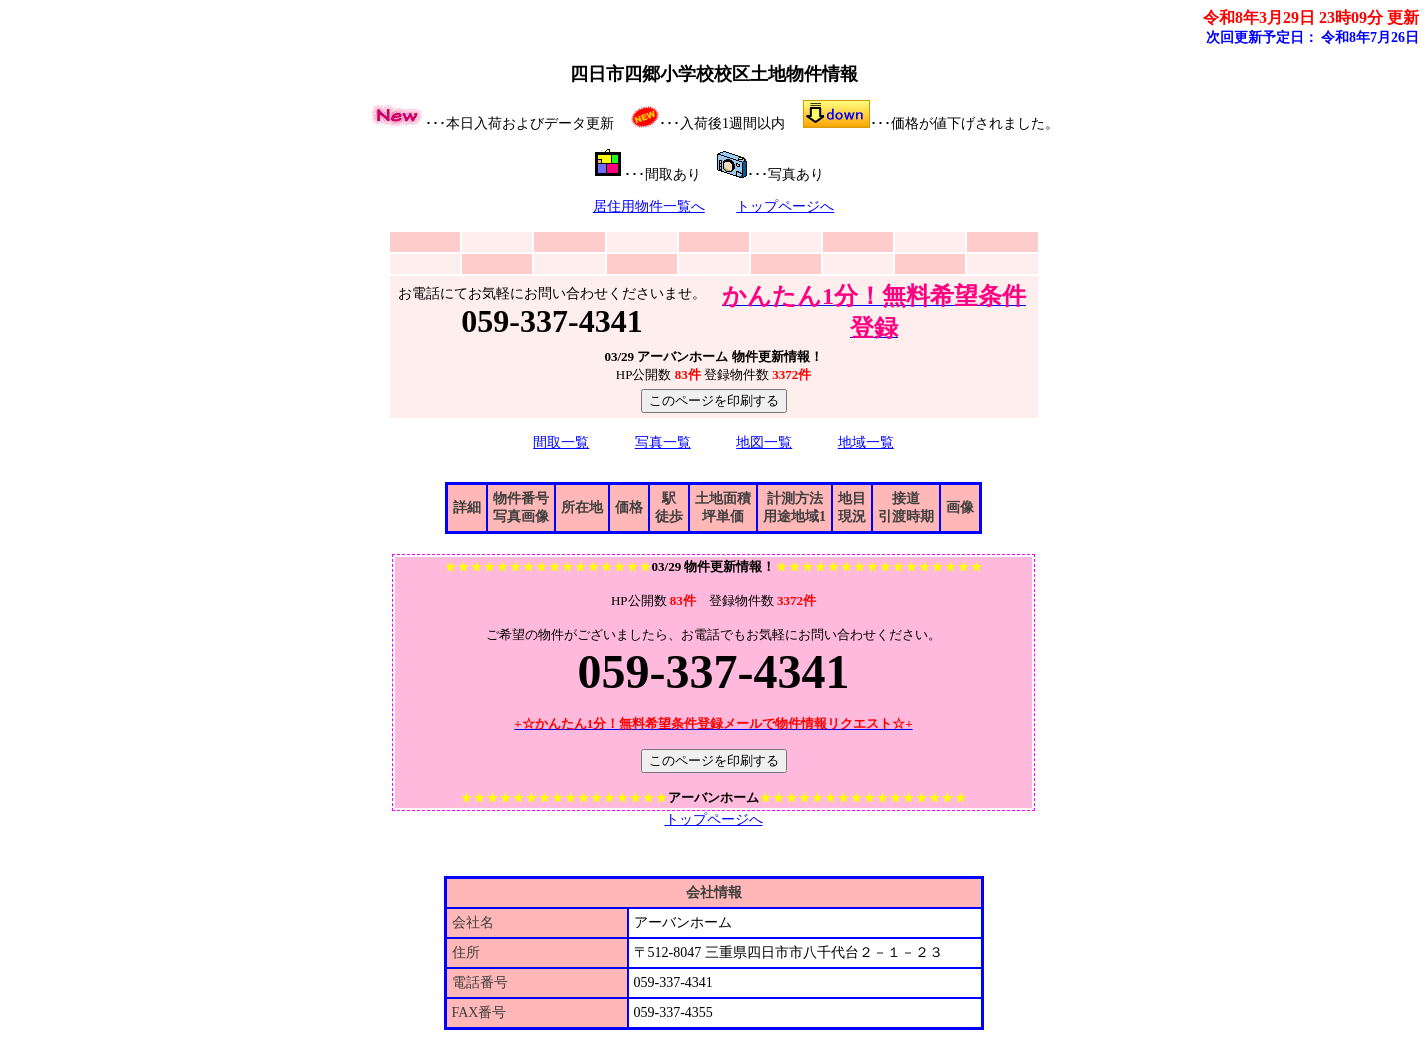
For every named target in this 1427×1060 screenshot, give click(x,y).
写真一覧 (663, 442)
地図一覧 (764, 442)
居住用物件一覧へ (649, 206)
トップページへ (785, 206)
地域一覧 (866, 442)
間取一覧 (561, 442)
